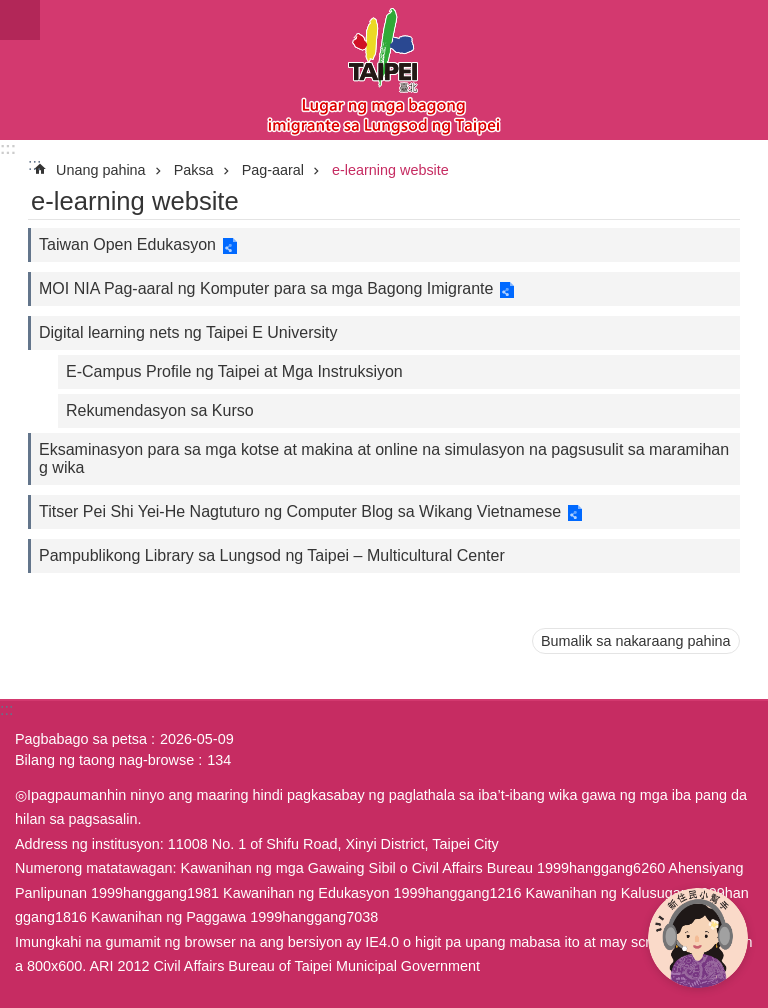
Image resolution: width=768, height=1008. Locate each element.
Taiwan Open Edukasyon (127, 244)
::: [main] (34, 164)
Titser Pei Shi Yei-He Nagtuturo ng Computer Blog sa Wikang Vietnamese (300, 511)
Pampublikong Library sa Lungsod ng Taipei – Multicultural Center (272, 555)
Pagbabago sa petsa (81, 739)
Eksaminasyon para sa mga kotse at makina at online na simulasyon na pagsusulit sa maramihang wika (384, 458)
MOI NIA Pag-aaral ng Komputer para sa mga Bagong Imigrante (266, 288)
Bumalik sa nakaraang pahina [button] (636, 641)
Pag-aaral (273, 170)
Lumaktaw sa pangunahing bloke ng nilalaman (10, 10)
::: (8, 148)
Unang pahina (101, 170)
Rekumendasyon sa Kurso (160, 410)
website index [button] (20, 20)
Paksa (194, 170)
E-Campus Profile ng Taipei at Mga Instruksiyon (234, 371)
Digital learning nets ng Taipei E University (188, 332)
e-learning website (390, 170)
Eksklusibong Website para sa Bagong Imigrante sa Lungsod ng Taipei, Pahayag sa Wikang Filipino (384, 70)
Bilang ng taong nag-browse (104, 760)
